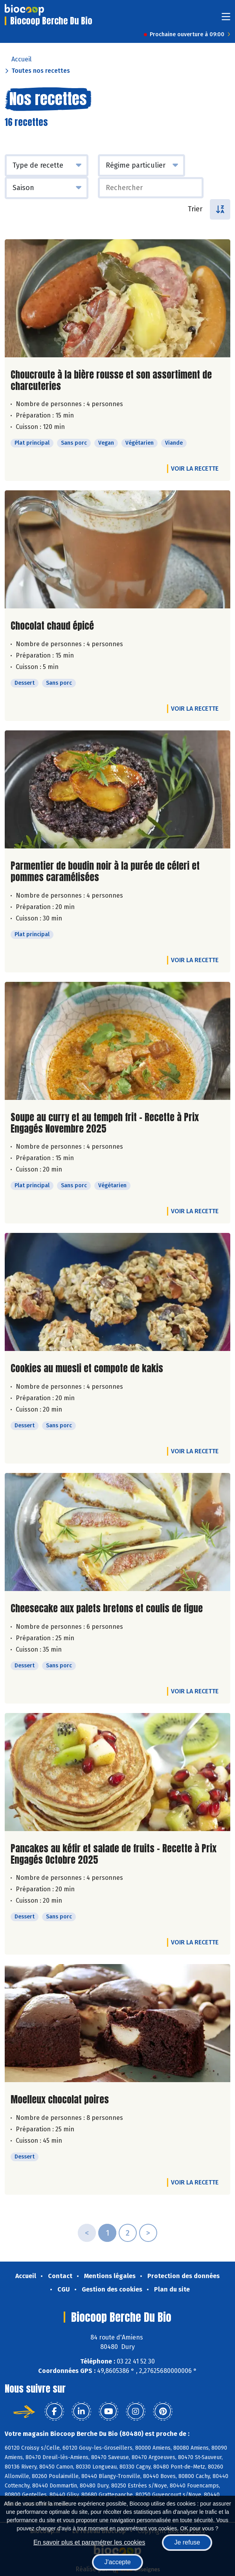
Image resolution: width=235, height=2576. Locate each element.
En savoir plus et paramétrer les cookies (89, 2542)
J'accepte (117, 2562)
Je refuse (187, 2542)
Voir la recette (194, 468)
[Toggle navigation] (226, 19)
